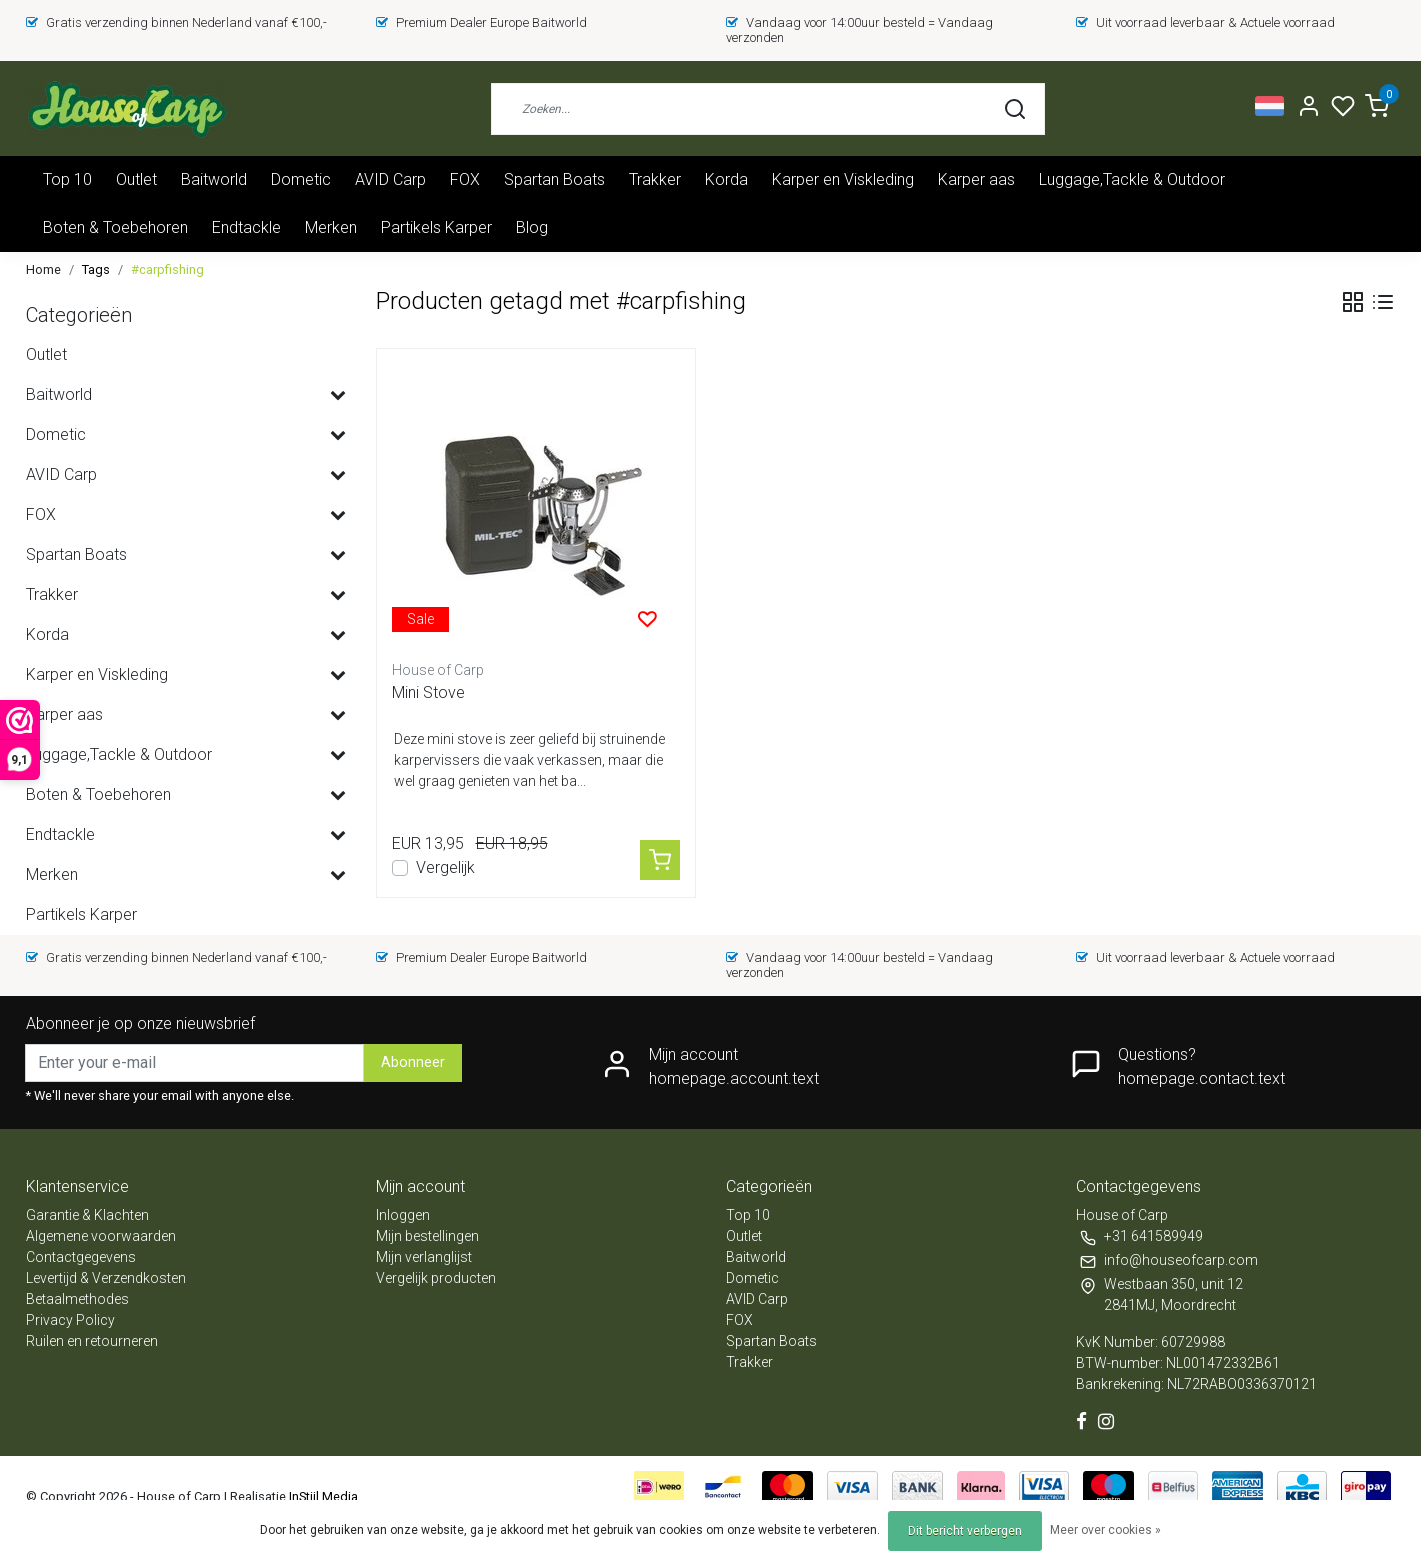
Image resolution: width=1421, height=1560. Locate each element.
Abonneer (413, 1062)
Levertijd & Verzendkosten (106, 1278)
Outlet (136, 179)
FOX (465, 179)
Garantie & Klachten (87, 1215)
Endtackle (246, 227)
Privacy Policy (70, 1320)
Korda (726, 179)
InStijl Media (322, 1496)
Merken (331, 227)
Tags (96, 269)
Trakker (655, 179)
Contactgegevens (81, 1257)
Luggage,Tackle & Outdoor (1132, 179)
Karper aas (976, 179)
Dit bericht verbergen (965, 1531)
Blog (532, 227)
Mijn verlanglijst (424, 1257)
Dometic (301, 179)
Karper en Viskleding (843, 179)
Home (43, 269)
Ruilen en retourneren (92, 1341)
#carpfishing (167, 269)
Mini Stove (428, 692)
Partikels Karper (436, 227)
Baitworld (214, 179)
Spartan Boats (554, 179)
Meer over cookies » (1105, 1530)
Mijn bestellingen (427, 1236)
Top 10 (67, 179)
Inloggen (403, 1215)
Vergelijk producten (436, 1278)
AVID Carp (390, 179)
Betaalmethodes (77, 1299)
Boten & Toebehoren (115, 227)
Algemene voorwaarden (101, 1236)
